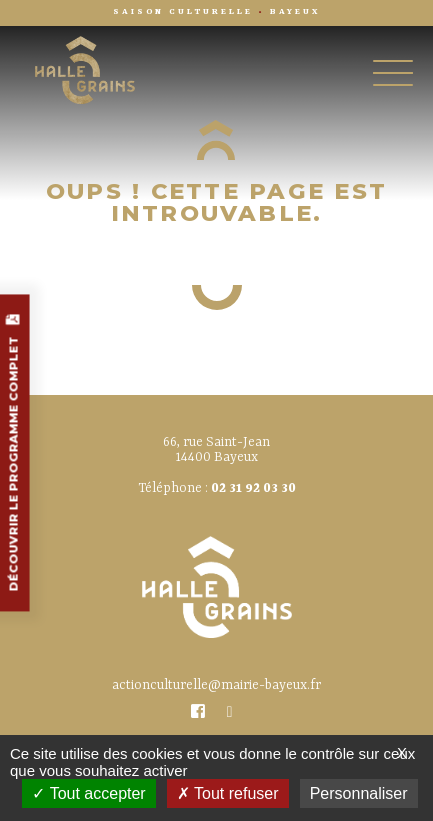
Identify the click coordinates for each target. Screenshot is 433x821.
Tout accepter (88, 793)
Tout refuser (228, 793)
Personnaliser (359, 793)
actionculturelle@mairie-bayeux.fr (216, 685)
